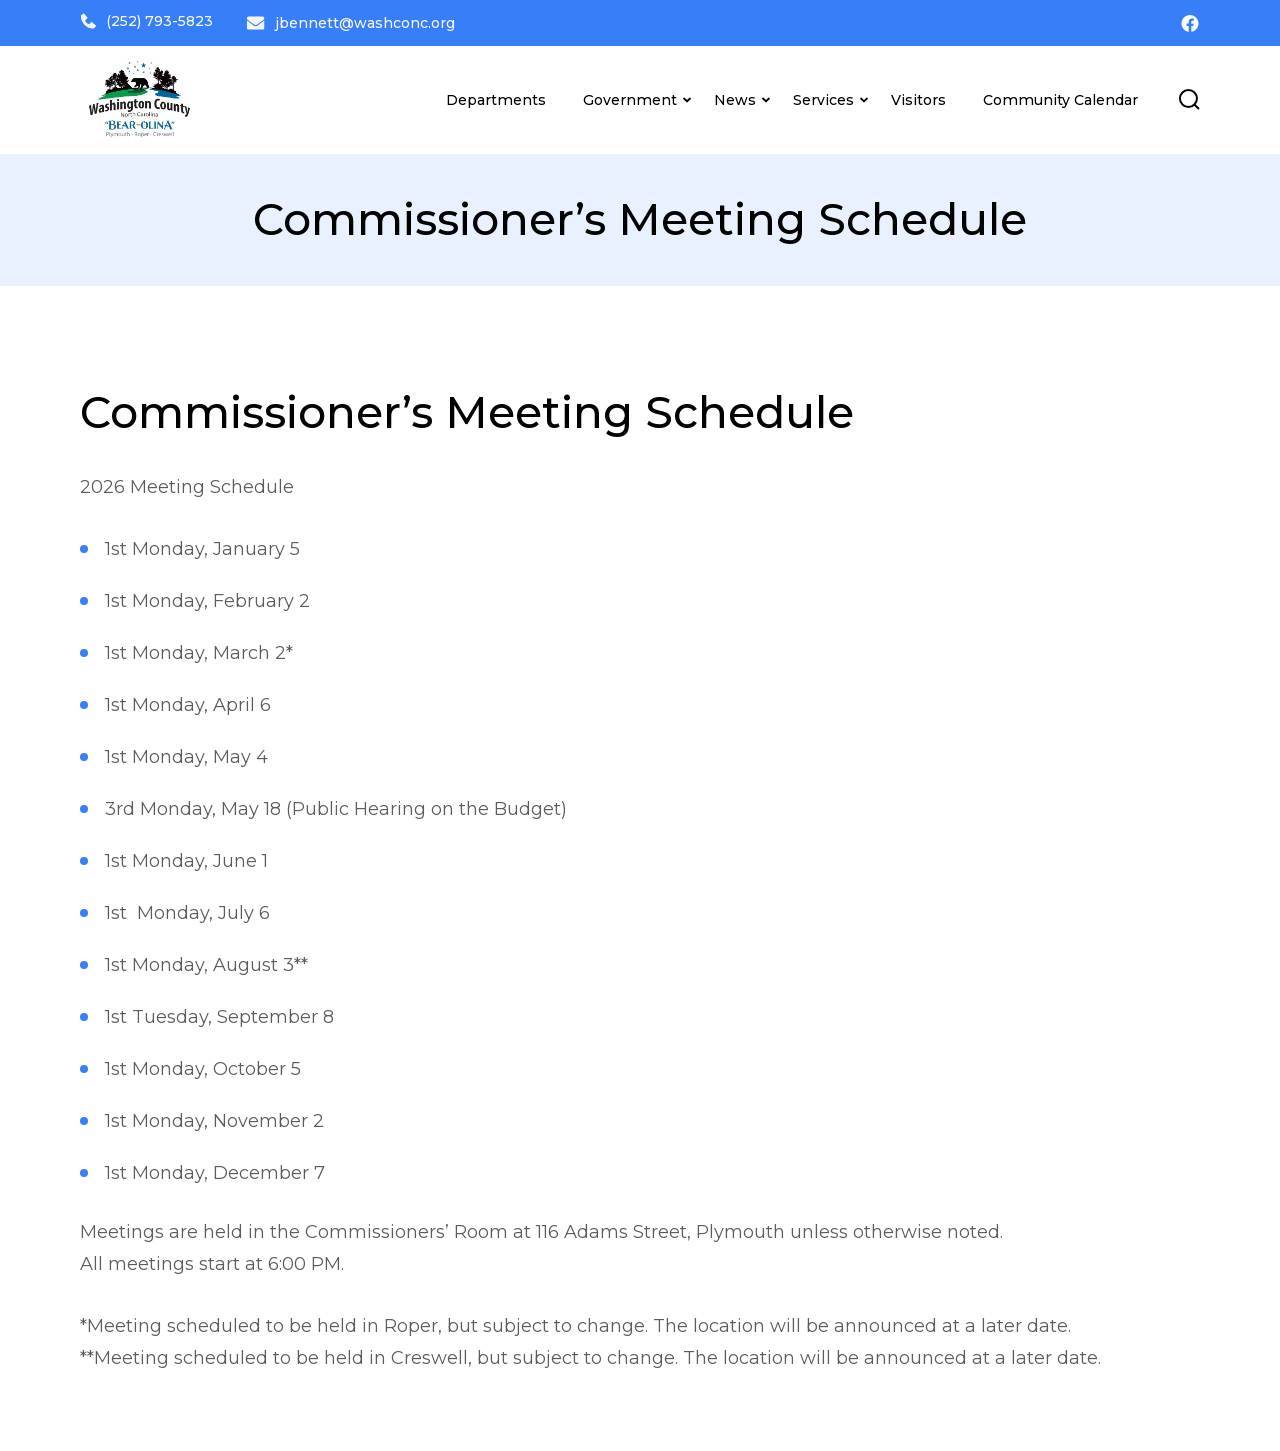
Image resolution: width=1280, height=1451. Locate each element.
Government (630, 96)
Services (823, 96)
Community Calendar (1060, 96)
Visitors (918, 96)
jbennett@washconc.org (367, 21)
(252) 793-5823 (146, 21)
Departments (496, 96)
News (735, 96)
